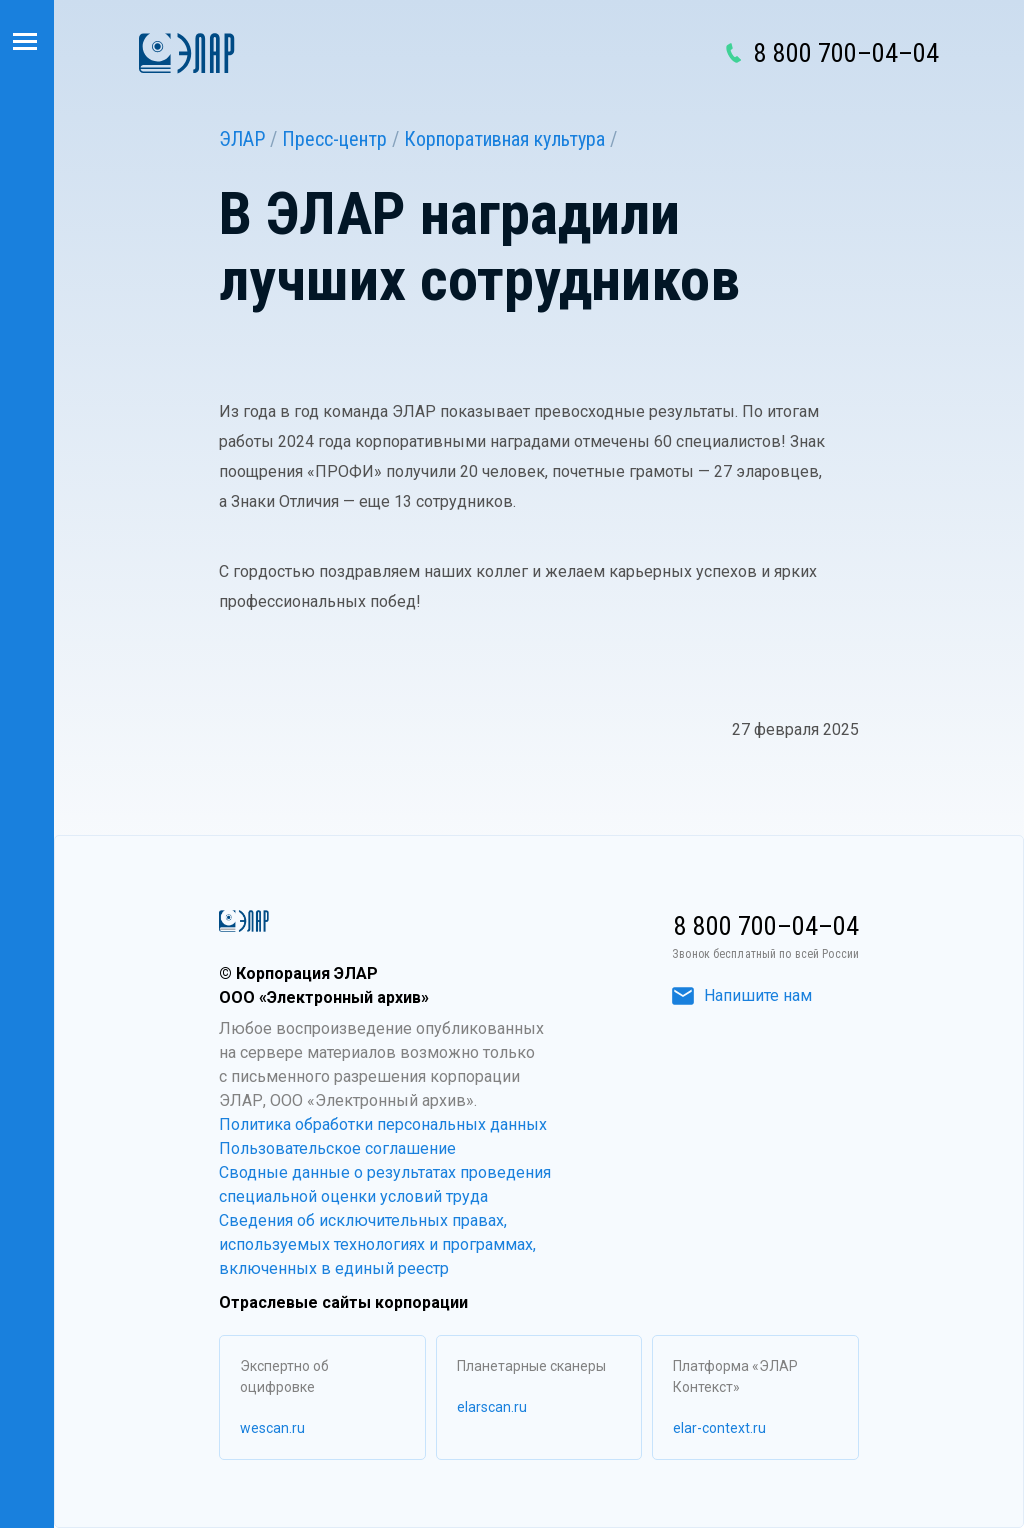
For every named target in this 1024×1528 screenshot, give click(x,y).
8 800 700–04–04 (846, 53)
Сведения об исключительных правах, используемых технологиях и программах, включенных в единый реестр (377, 1244)
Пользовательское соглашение (337, 1148)
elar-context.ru (719, 1428)
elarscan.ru (492, 1407)
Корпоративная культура (504, 139)
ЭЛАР (242, 139)
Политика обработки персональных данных (383, 1124)
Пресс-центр (334, 139)
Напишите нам (742, 995)
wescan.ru (272, 1428)
